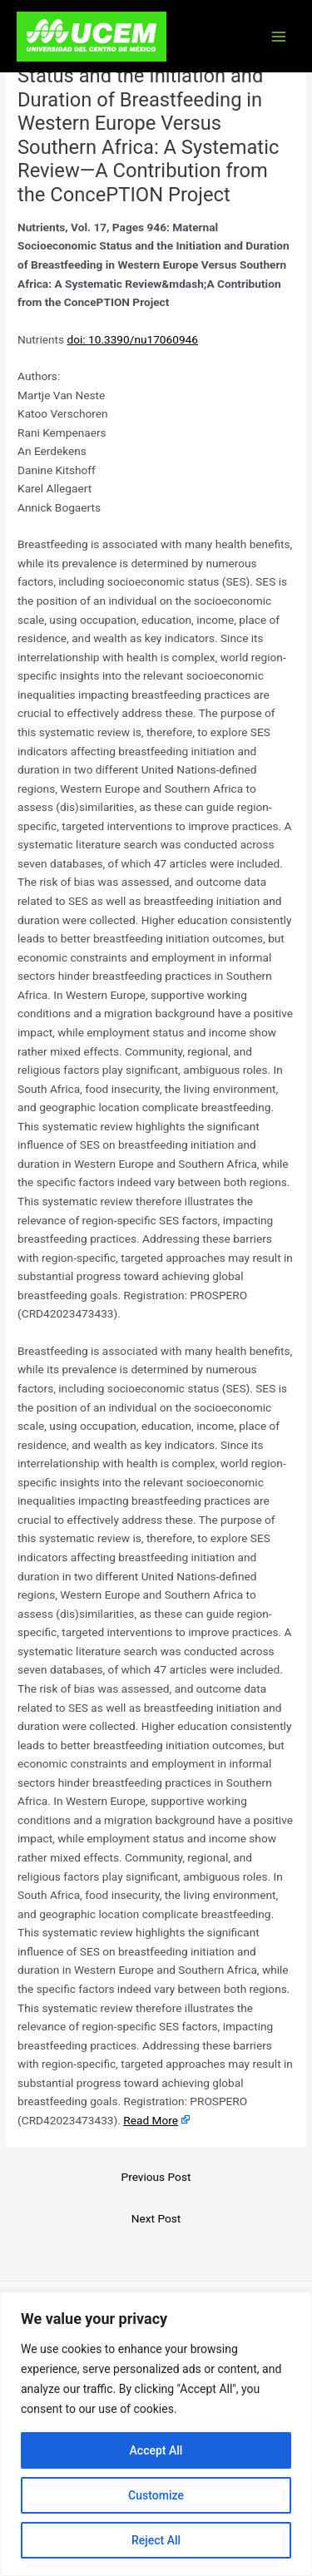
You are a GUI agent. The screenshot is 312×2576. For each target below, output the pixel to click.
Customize (156, 2495)
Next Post (156, 2218)
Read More (150, 2120)
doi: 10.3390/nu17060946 (132, 339)
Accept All (156, 2450)
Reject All (156, 2540)
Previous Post (156, 2176)
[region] (156, 2434)
